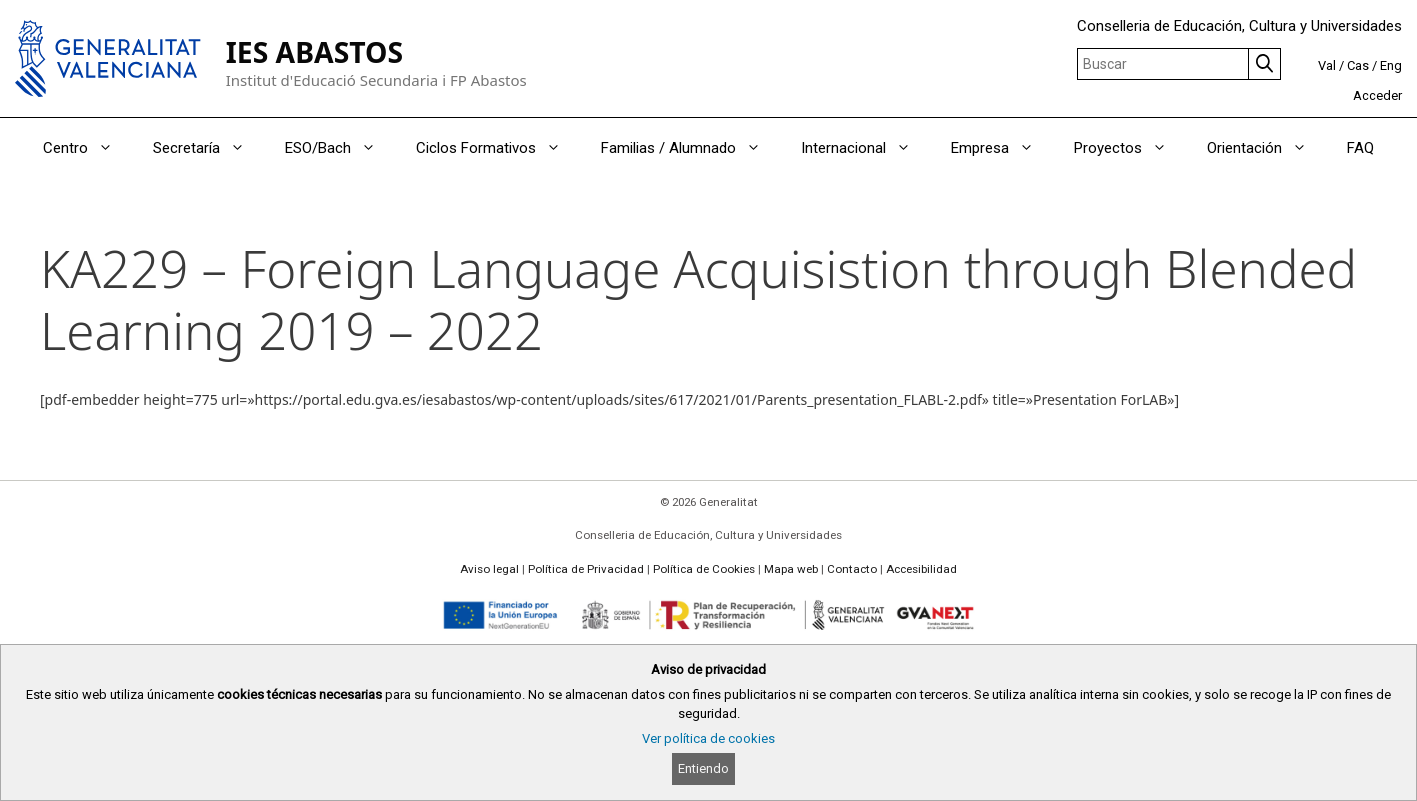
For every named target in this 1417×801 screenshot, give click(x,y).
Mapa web (791, 569)
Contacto (852, 569)
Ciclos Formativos (498, 148)
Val (1327, 65)
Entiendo (703, 768)
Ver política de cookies (708, 738)
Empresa (1002, 148)
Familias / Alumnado (691, 148)
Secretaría (209, 148)
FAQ (1360, 148)
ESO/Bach (340, 148)
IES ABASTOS (314, 52)
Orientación (1267, 148)
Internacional (866, 148)
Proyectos (1130, 148)
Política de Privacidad (586, 569)
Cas (1358, 65)
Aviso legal (489, 569)
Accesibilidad (921, 569)
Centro (88, 148)
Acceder (1377, 95)
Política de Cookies (704, 569)
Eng (1391, 65)
